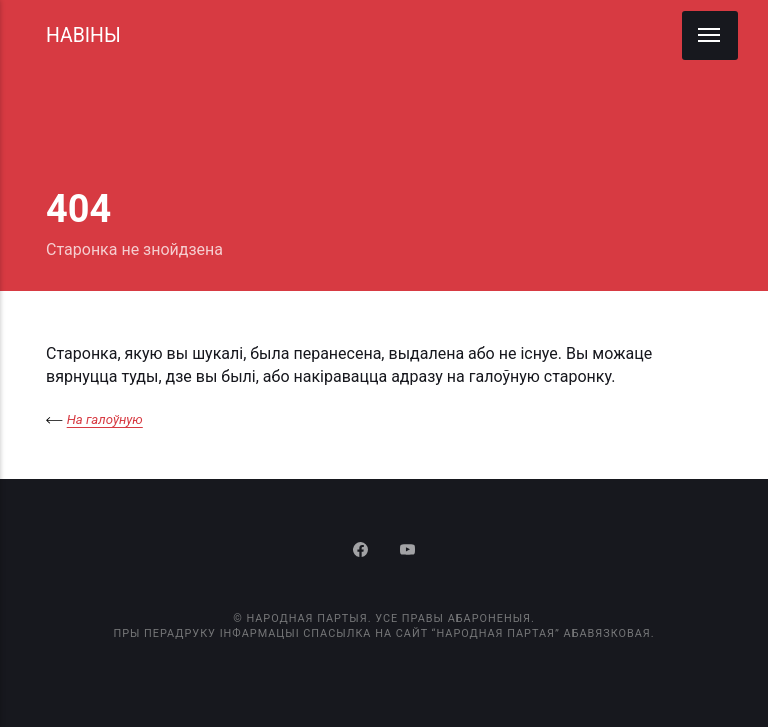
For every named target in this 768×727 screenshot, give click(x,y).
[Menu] (710, 35)
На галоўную (105, 419)
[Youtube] (407, 551)
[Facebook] (363, 551)
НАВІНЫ (83, 35)
